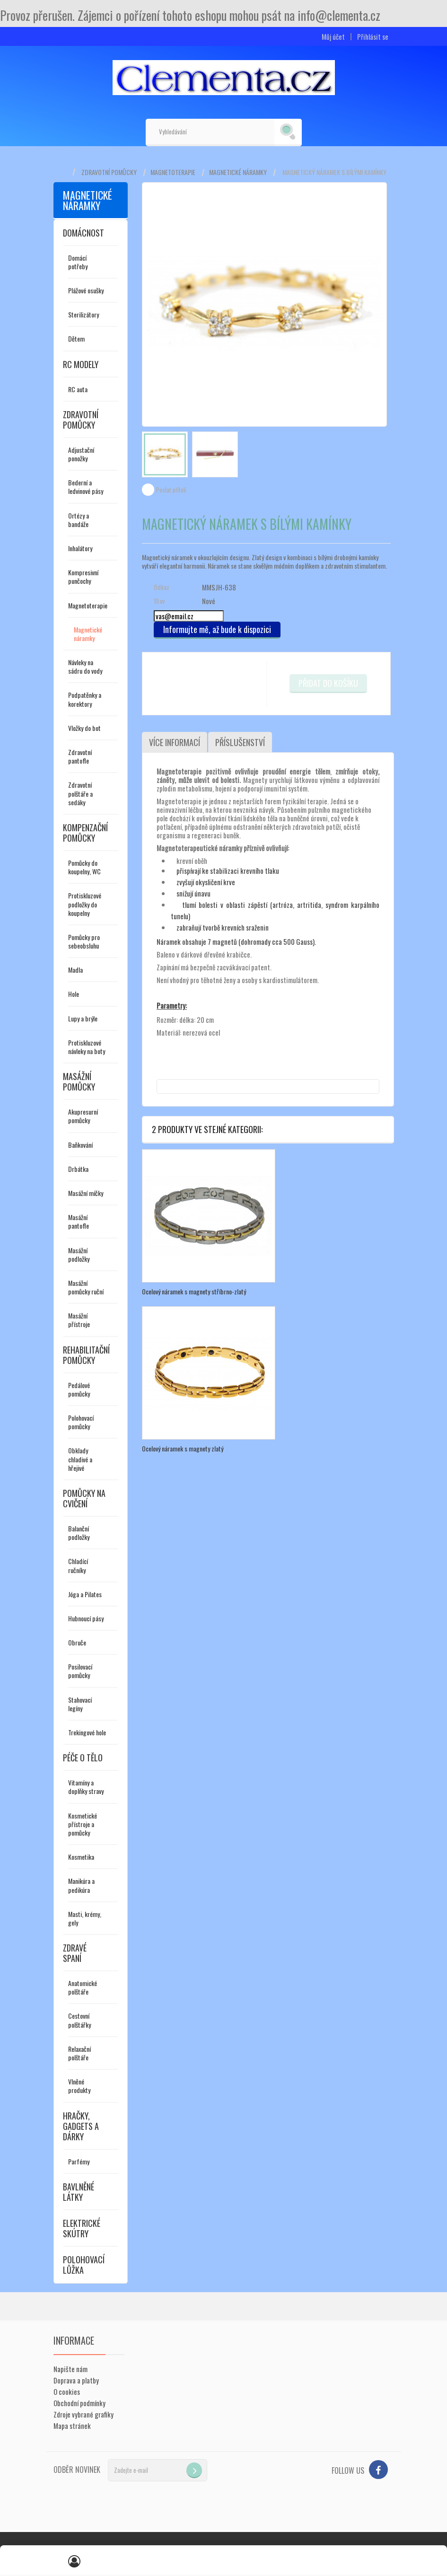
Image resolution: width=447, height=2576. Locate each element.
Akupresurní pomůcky (83, 1116)
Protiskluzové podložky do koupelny (84, 903)
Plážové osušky (86, 290)
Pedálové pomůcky (79, 1389)
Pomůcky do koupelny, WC (84, 867)
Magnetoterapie (172, 172)
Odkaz (161, 587)
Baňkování (80, 1145)
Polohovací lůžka (84, 2264)
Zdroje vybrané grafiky (83, 2414)
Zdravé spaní (75, 1953)
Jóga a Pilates (85, 1594)
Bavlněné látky (78, 2191)
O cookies (66, 2391)
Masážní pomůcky (79, 1081)
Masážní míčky (85, 1193)
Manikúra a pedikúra (81, 1885)
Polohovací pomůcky (81, 1422)
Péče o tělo (83, 1757)
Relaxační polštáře (79, 2053)
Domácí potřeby (78, 262)
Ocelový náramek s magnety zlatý (182, 1448)
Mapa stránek (72, 2425)
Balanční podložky (78, 1532)
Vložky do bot (84, 728)
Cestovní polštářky (79, 2020)
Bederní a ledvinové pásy (85, 486)
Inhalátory (80, 548)
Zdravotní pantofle (80, 756)
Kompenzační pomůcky (85, 832)
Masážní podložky (78, 1254)
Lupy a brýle (82, 1018)
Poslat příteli (171, 489)
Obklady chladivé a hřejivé (80, 1458)
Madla (75, 970)
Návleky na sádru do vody (85, 666)
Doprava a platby (76, 2380)
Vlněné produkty (79, 2085)
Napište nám (70, 2369)
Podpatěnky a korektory (84, 699)
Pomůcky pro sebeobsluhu (84, 941)
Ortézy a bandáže (78, 519)
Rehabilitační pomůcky (86, 1355)
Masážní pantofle (78, 1221)
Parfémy (78, 2161)
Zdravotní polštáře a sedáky (80, 793)
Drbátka (78, 1169)
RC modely (80, 364)
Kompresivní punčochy (83, 576)
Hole (73, 994)
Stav (159, 601)
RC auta (78, 389)
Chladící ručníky (78, 1565)
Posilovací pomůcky (80, 1671)
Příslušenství (240, 742)
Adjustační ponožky (81, 454)
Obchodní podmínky (79, 2403)
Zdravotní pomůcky (109, 172)
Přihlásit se (372, 36)
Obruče (77, 1642)
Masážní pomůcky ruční (86, 1287)
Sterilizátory (83, 314)
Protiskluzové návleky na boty (86, 1046)
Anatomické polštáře (82, 1987)
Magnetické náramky (238, 172)
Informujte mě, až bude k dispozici (217, 629)
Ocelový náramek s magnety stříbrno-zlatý (194, 1291)
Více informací (174, 742)
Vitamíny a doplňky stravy (86, 1786)
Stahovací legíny (80, 1704)
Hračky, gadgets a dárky (81, 2126)
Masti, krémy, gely (84, 1918)
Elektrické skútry (81, 2228)
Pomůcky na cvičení (84, 1498)
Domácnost (83, 233)
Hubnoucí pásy (86, 1618)
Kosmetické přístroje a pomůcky (82, 1824)
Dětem (76, 338)
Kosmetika (81, 1857)
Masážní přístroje (79, 1319)
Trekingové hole (87, 1732)
